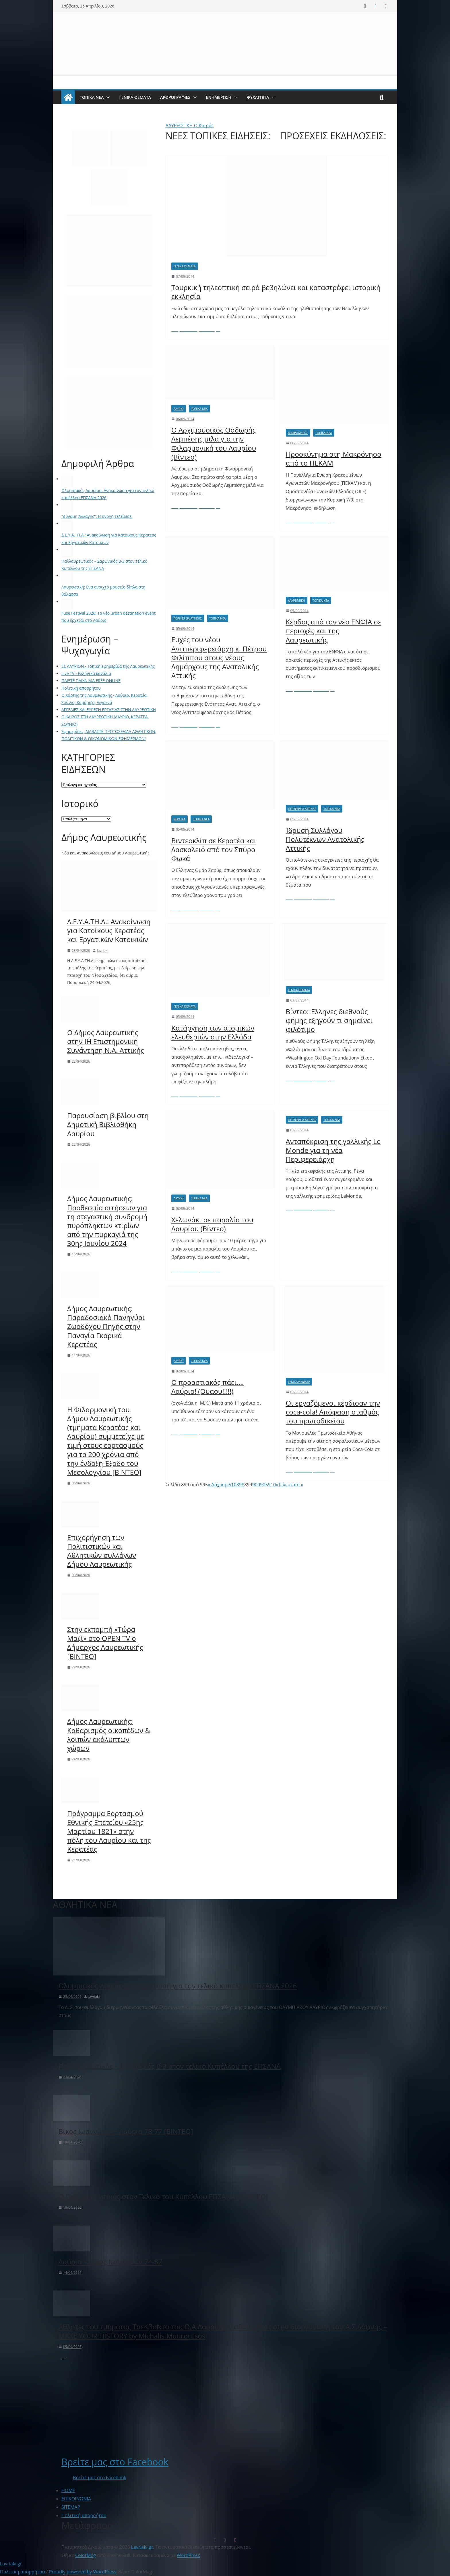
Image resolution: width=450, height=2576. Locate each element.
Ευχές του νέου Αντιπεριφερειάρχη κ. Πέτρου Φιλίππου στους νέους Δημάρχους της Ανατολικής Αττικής (219, 657)
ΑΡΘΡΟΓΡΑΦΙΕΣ (175, 97)
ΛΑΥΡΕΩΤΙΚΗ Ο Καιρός (190, 125)
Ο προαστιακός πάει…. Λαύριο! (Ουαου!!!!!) (207, 1386)
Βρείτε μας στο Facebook (114, 2462)
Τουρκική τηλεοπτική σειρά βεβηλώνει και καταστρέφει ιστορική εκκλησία (276, 292)
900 (256, 1484)
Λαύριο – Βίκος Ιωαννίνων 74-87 (110, 2261)
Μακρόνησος (298, 433)
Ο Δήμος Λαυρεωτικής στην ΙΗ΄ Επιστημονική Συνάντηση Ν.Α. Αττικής (105, 1041)
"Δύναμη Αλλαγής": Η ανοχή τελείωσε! (96, 516)
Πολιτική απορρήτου (81, 688)
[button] (107, 97)
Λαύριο (179, 409)
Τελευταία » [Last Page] (290, 1484)
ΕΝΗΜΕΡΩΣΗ (218, 97)
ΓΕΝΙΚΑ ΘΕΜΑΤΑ (135, 97)
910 (272, 1484)
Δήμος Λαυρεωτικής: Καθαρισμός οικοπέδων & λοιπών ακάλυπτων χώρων (108, 1735)
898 (240, 1484)
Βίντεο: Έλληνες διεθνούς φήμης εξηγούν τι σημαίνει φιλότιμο (329, 1020)
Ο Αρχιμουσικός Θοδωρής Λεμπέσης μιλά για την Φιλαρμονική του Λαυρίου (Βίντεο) (213, 443)
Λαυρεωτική (296, 601)
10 (233, 1484)
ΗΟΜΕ (68, 2490)
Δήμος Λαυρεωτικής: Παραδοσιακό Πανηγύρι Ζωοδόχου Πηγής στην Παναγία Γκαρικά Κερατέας (106, 1326)
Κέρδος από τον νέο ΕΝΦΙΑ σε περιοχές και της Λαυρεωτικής (333, 630)
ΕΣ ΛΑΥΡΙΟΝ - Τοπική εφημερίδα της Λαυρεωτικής (108, 666)
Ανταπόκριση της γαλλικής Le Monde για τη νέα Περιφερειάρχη (333, 1150)
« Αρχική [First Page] (217, 1484)
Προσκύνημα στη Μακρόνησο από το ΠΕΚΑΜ (333, 458)
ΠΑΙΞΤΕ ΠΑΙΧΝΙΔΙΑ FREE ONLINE (91, 680)
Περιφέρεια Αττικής (188, 618)
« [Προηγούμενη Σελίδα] (227, 1484)
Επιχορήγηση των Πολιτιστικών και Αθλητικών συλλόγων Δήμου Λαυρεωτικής (101, 1551)
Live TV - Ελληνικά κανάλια (86, 673)
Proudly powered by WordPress (83, 2572)
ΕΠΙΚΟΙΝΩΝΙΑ (76, 2499)
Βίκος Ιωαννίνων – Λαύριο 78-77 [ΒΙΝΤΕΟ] (126, 2131)
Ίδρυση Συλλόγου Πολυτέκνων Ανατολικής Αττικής (325, 839)
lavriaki (102, 950)
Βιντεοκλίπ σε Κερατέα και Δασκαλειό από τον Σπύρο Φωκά (213, 849)
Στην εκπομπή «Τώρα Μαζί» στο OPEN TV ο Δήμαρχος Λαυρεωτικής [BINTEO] (105, 1643)
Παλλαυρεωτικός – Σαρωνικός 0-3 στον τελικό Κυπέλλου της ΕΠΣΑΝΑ (170, 2066)
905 (264, 1484)
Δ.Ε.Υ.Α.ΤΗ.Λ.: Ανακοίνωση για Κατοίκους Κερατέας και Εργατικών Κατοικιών (109, 930)
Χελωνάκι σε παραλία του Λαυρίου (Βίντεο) (212, 1224)
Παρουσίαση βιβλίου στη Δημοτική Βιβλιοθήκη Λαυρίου (108, 1124)
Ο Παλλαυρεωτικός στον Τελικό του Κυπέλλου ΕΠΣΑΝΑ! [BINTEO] (163, 2196)
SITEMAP (70, 2507)
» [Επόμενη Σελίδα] (277, 1484)
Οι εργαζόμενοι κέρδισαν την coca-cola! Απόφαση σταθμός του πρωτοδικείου (333, 1411)
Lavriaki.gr (11, 2563)
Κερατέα (179, 819)
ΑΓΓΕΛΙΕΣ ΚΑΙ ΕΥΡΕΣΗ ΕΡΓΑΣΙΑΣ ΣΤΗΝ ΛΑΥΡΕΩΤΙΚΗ (108, 709)
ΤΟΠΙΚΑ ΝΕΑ (92, 97)
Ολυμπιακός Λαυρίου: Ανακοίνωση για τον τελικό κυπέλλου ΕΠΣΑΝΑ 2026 (178, 1985)
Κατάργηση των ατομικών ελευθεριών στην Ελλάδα (212, 1032)
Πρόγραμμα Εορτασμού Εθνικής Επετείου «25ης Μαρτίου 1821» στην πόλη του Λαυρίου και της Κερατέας (109, 1831)
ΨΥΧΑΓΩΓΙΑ (258, 97)
